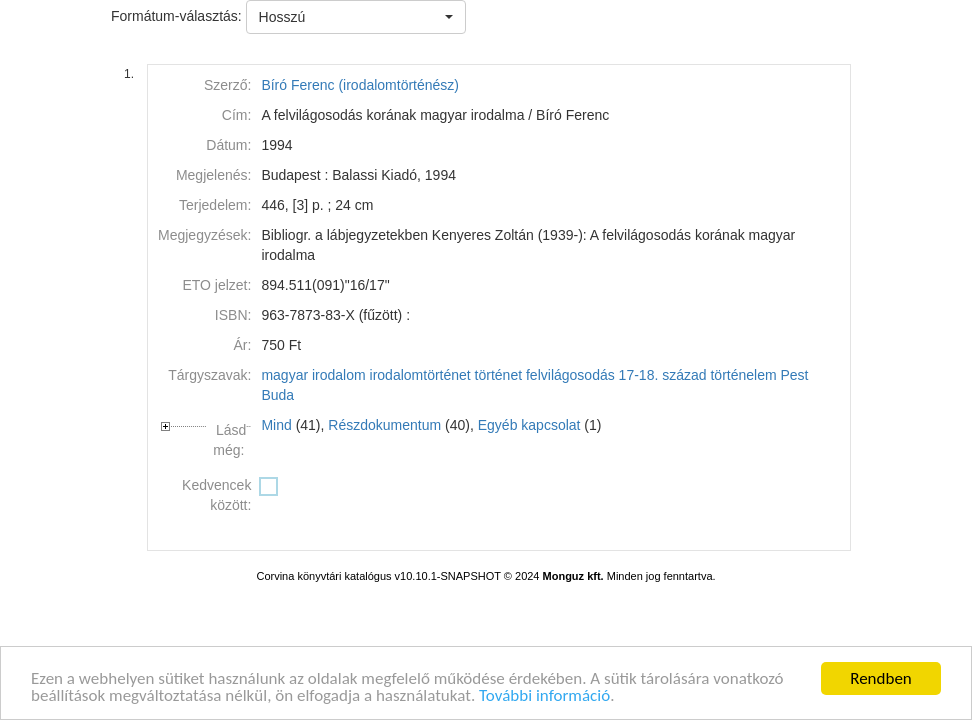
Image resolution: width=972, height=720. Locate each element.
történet (498, 375)
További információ (544, 696)
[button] (356, 17)
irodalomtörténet (420, 375)
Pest (795, 375)
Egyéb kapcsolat (529, 425)
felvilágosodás (570, 375)
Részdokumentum (384, 425)
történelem (743, 375)
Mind (276, 425)
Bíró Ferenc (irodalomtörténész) (360, 85)
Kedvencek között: (216, 495)
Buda (277, 395)
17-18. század (663, 375)
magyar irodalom (313, 375)
